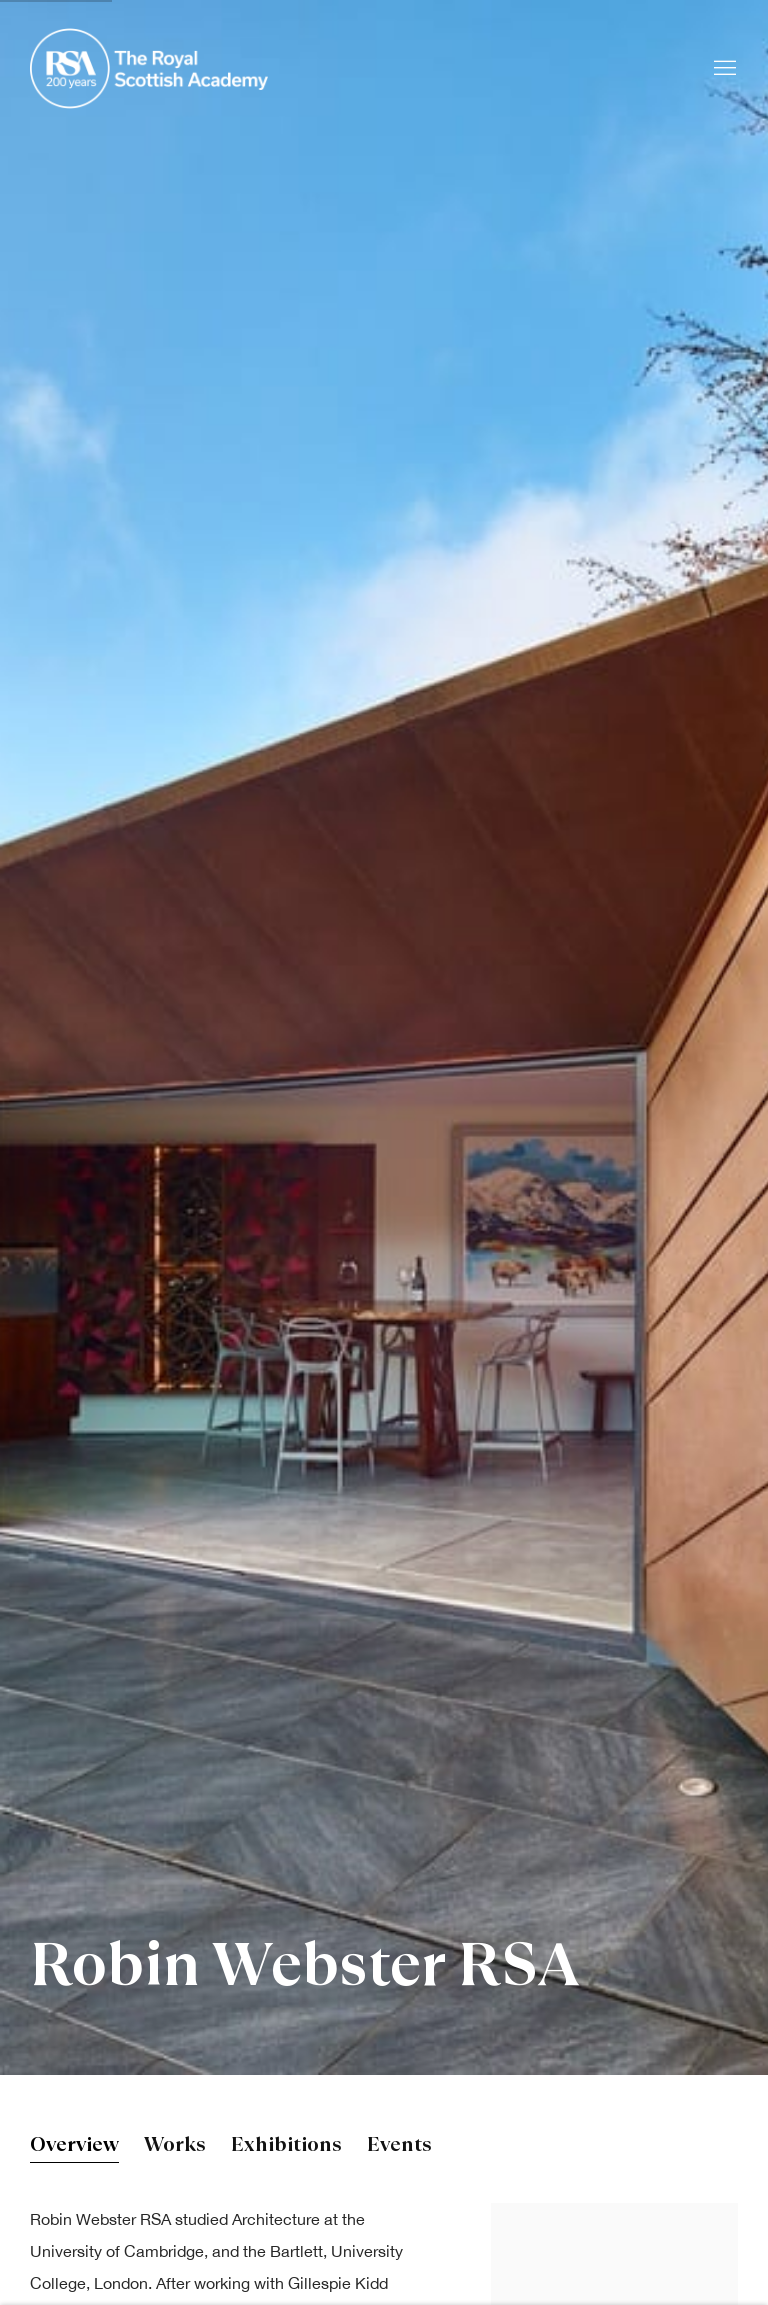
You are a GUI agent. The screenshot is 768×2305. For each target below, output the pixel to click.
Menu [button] (723, 69)
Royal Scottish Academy (150, 68)
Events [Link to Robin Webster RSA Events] (399, 2146)
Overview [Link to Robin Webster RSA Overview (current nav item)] (74, 2146)
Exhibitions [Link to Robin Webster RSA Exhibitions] (286, 2146)
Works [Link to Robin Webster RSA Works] (175, 2146)
